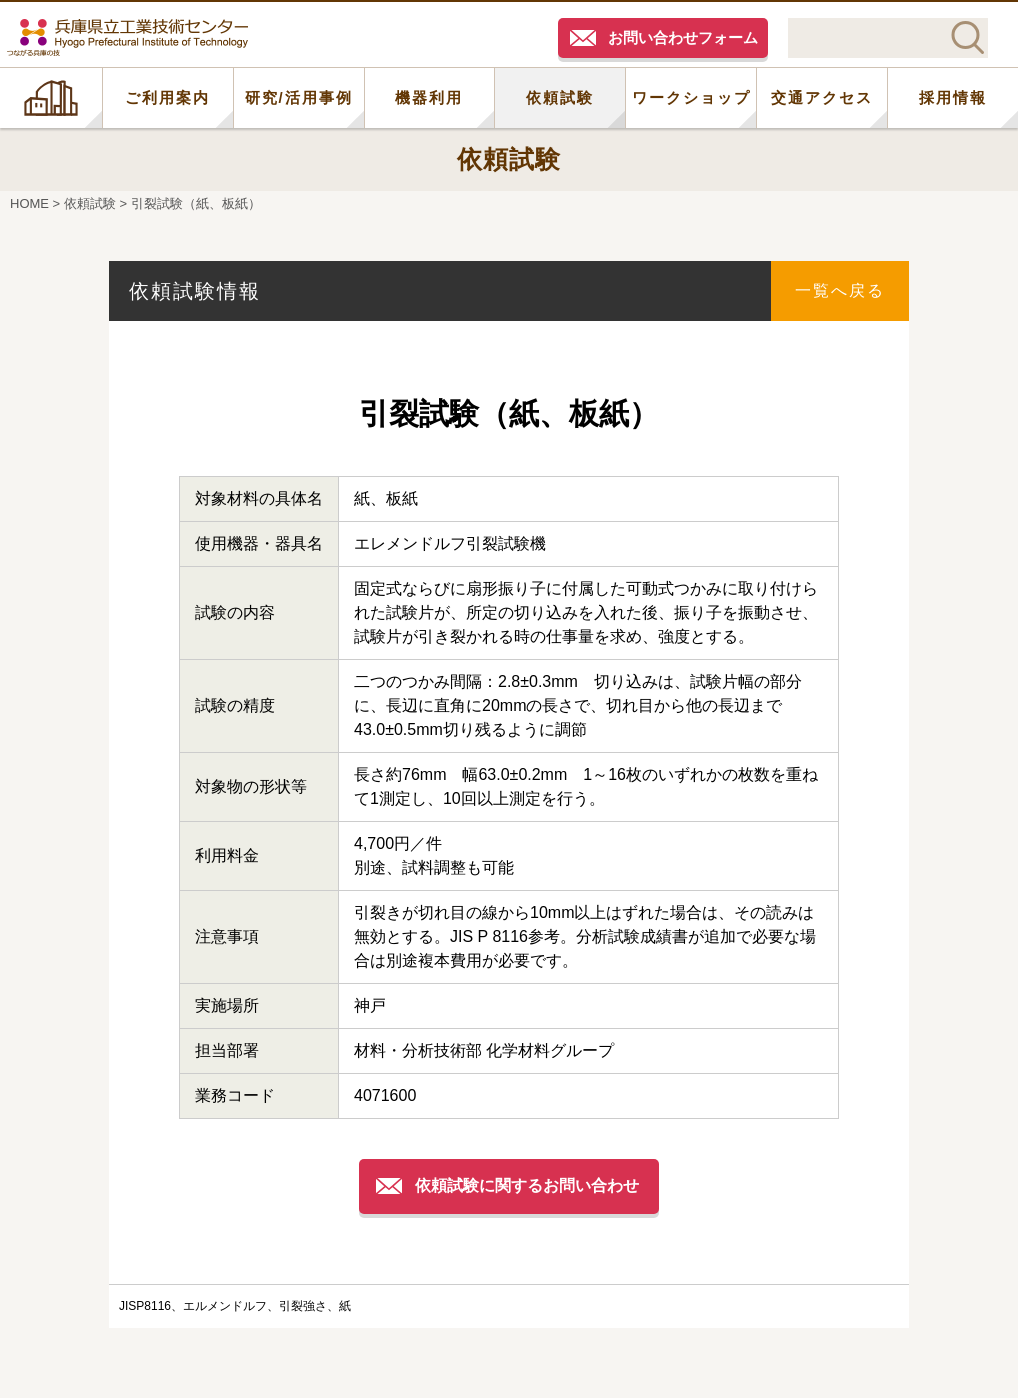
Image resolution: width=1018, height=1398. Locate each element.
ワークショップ (691, 97)
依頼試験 (560, 97)
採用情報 (953, 97)
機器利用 (429, 97)
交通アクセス (822, 97)
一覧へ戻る (840, 290)
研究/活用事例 (299, 97)
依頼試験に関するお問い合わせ (527, 1185)
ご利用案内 (167, 97)
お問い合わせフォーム (683, 37)
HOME (51, 98)
